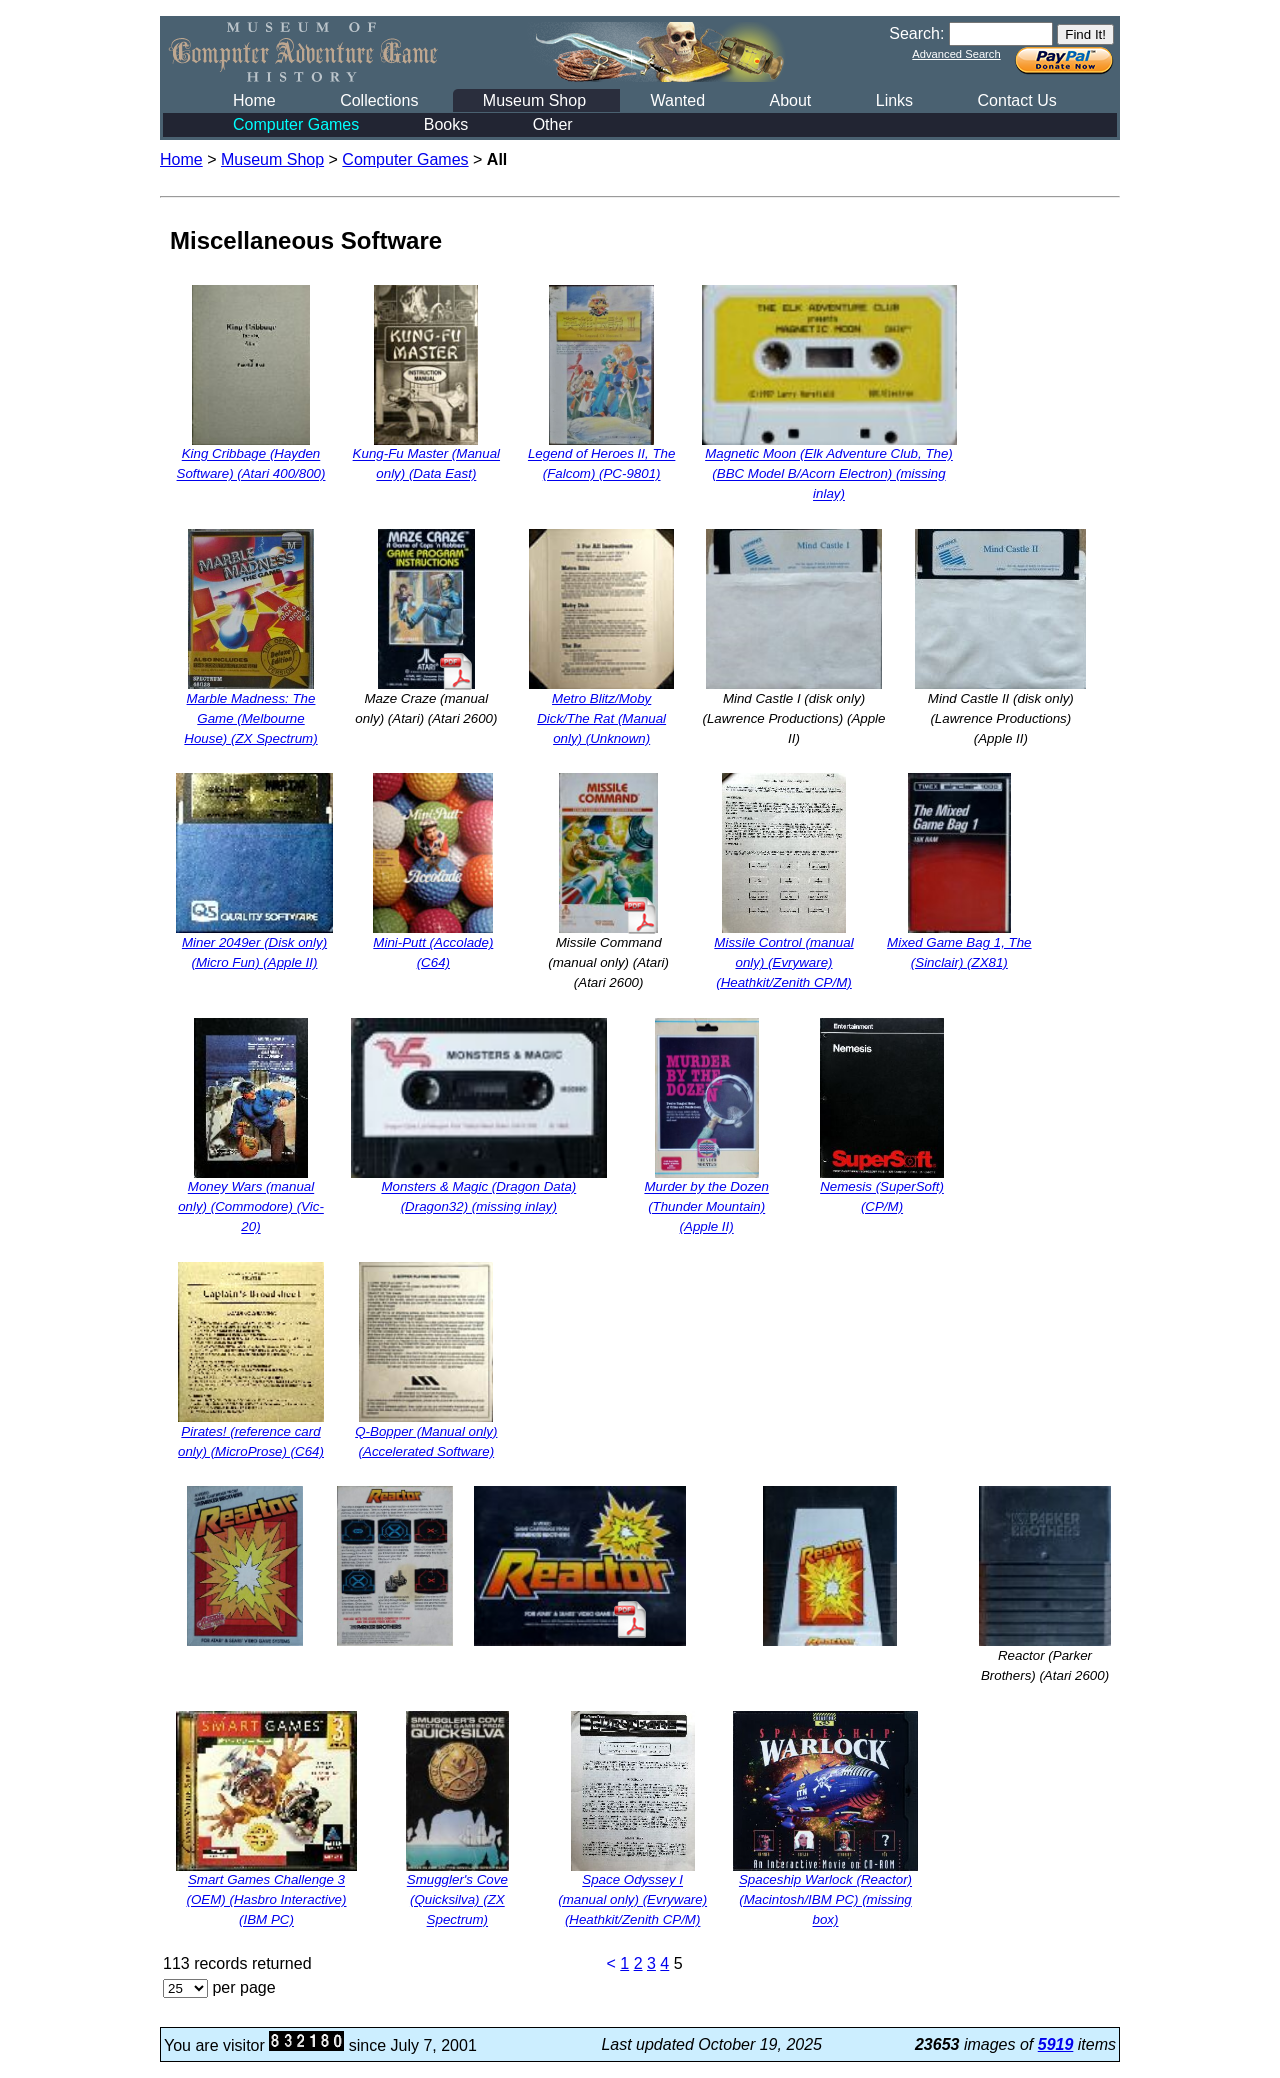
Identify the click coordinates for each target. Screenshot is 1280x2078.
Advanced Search (956, 54)
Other (553, 124)
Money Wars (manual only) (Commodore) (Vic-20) (251, 1207)
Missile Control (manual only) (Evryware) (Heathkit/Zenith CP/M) (783, 962)
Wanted (677, 100)
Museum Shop (534, 100)
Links (894, 100)
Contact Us (1017, 100)
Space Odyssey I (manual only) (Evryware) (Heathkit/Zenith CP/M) (632, 1900)
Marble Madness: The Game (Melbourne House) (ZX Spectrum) (250, 718)
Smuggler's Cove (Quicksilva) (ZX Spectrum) (457, 1900)
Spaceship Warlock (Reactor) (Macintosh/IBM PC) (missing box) (825, 1900)
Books (446, 124)
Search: (916, 33)
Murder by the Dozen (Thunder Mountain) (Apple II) (706, 1207)
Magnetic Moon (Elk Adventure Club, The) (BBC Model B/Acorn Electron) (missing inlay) (829, 474)
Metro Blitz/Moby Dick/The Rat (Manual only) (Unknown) (601, 718)
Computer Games (296, 124)
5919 (1056, 2044)
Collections (379, 100)
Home (254, 100)
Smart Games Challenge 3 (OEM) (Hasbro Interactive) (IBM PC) (267, 1900)
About (790, 100)
